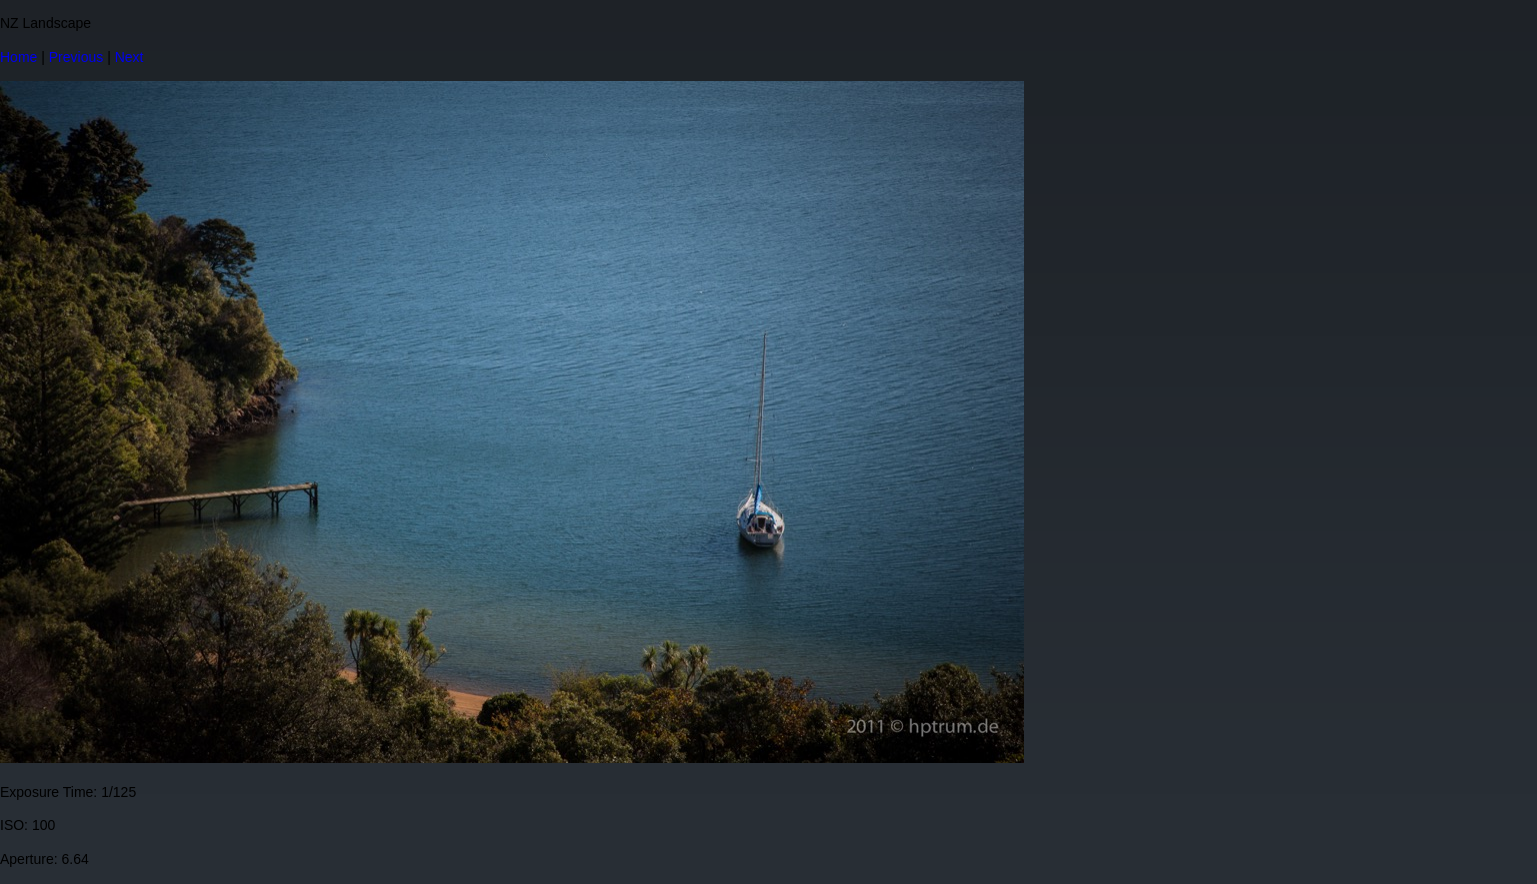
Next (129, 57)
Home (18, 57)
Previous (76, 57)
